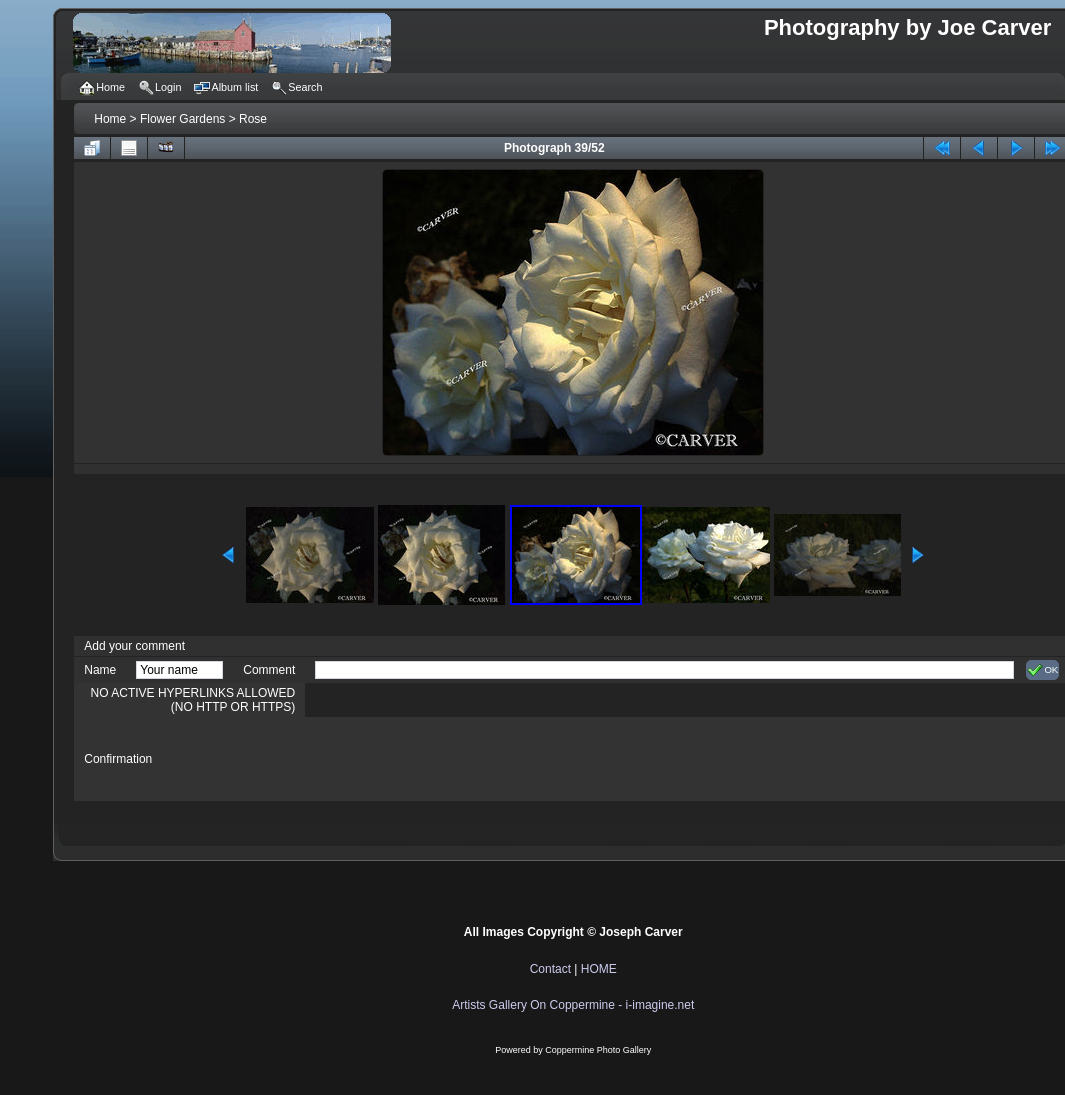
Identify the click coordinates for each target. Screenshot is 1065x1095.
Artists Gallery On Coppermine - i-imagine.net (573, 1005)
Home (110, 119)
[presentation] (467, 759)
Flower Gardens (182, 119)
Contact (550, 969)
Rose (253, 119)
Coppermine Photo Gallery (598, 1050)
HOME (599, 969)
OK (1042, 670)
